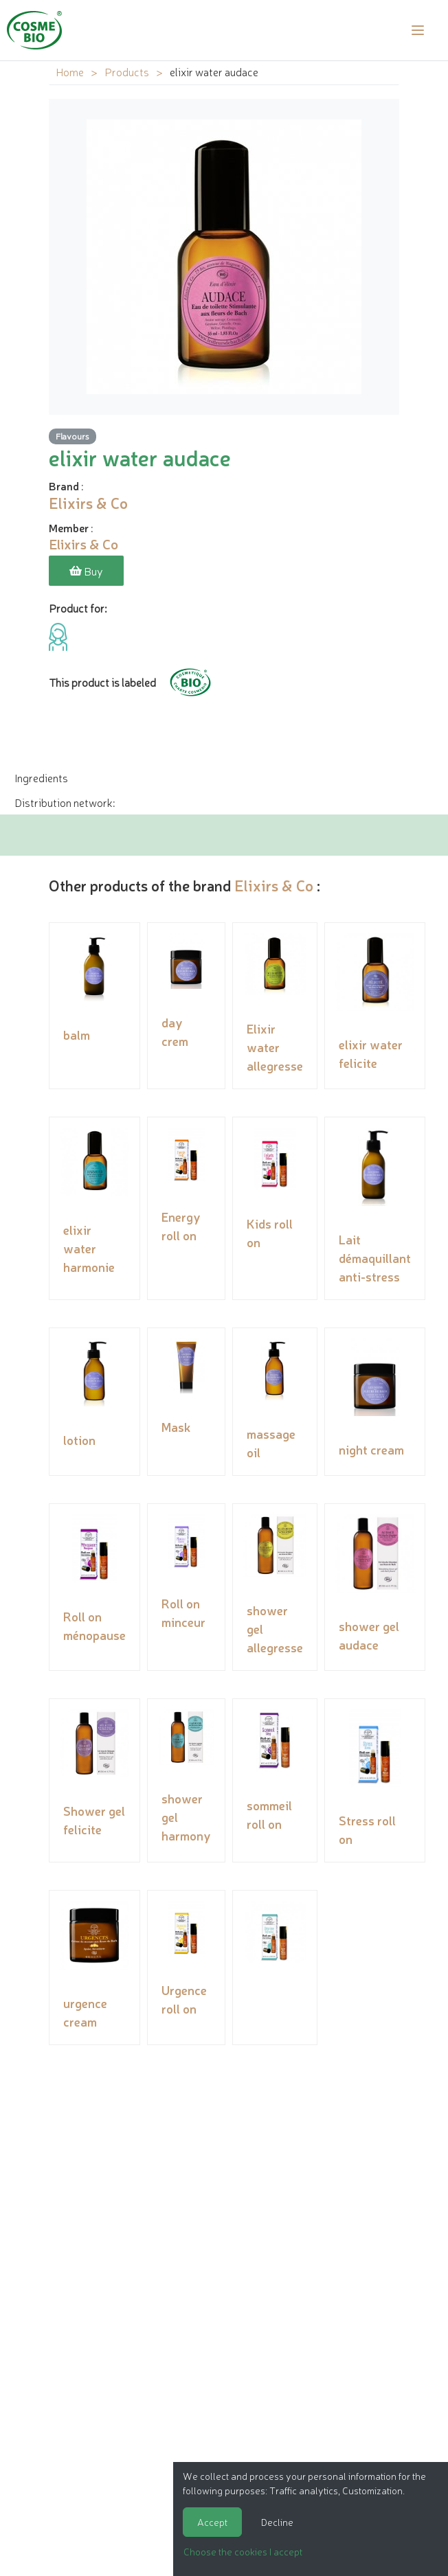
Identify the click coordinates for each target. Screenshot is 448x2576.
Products (126, 71)
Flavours (72, 436)
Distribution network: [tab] (64, 802)
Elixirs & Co (273, 885)
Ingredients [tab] (41, 777)
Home (70, 71)
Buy (86, 570)
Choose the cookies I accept (242, 2551)
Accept (212, 2522)
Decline (277, 2522)
